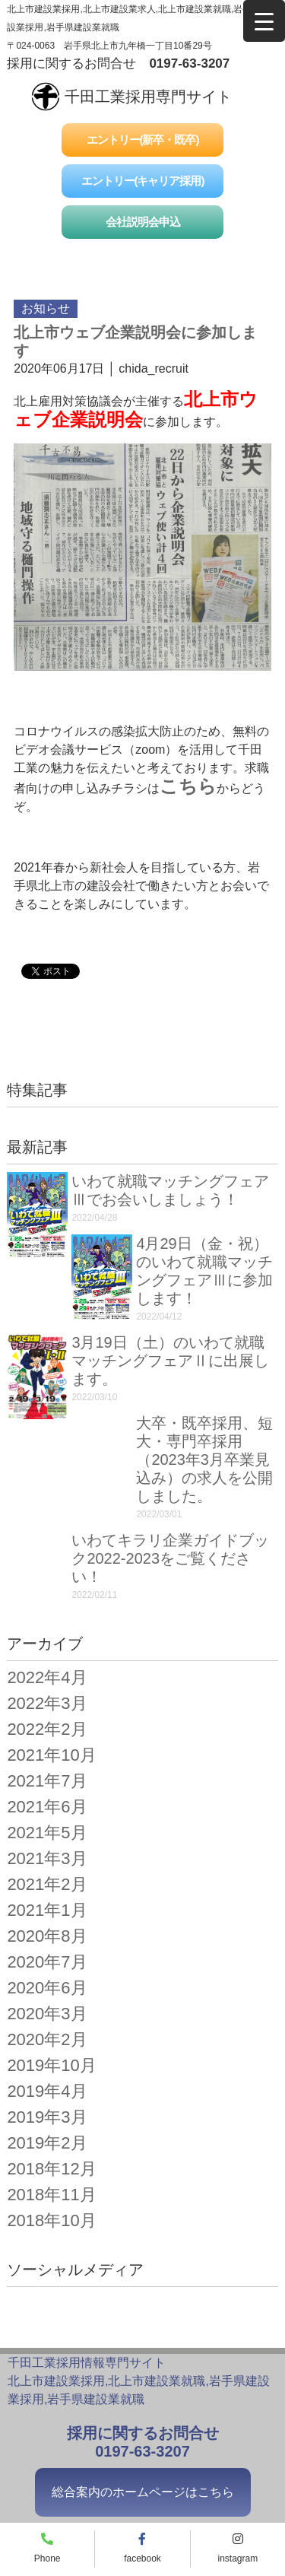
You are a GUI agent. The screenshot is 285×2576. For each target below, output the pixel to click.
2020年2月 (47, 2039)
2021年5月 (47, 1832)
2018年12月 (51, 2168)
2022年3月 (47, 1703)
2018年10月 (51, 2220)
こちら (188, 786)
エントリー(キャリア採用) (142, 180)
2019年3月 (47, 2117)
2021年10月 (51, 1754)
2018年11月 (51, 2194)
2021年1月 (47, 1910)
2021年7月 (47, 1780)
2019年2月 (47, 2142)
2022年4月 (47, 1677)
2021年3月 (47, 1858)
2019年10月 (51, 2065)
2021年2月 (47, 1884)
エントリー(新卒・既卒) (143, 139)
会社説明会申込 (143, 221)
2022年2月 (47, 1729)
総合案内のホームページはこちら (143, 2491)
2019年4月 (47, 2091)
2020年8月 (47, 1935)
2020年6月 (47, 1987)
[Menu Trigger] (264, 21)
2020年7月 (47, 1961)
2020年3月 (47, 2013)
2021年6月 (47, 1806)
